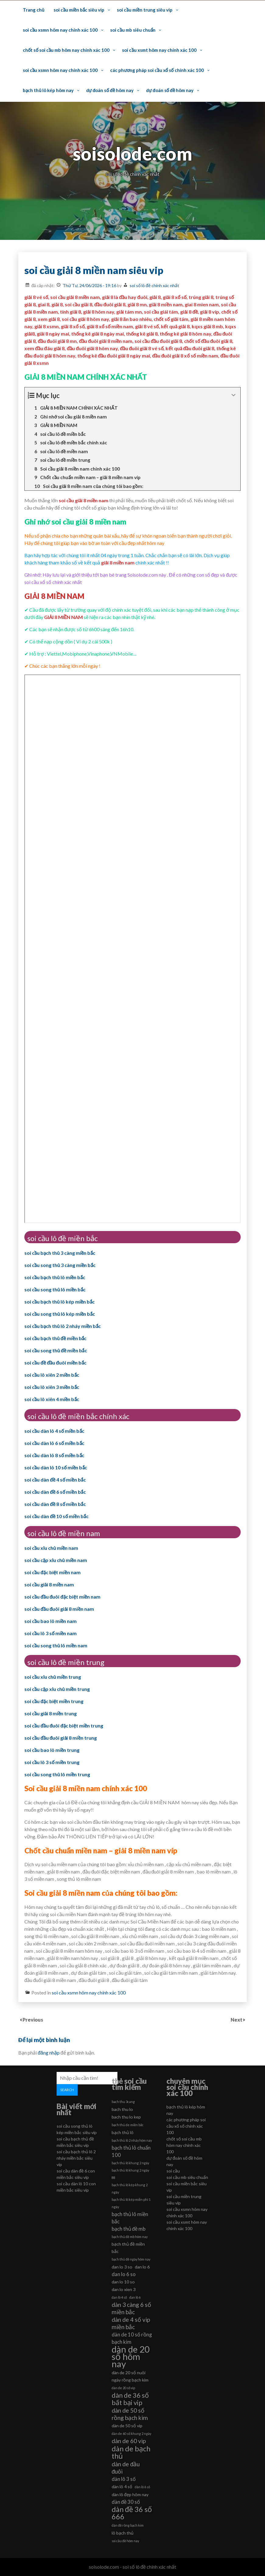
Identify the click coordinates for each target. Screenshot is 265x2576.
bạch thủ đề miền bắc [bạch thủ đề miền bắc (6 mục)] (128, 2247)
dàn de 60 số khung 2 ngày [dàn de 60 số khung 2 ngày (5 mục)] (131, 2433)
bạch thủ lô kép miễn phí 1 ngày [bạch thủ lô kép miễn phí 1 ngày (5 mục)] (131, 2203)
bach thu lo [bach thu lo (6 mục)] (122, 2109)
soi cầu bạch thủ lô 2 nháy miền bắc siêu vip (76, 2158)
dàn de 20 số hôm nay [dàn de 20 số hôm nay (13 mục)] (131, 2357)
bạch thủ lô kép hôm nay (48, 90)
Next (237, 2020)
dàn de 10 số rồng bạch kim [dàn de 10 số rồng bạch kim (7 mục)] (132, 2338)
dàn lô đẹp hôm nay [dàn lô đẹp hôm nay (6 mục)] (130, 2494)
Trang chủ (33, 9)
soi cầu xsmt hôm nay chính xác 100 (159, 50)
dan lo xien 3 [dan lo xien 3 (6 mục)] (123, 2289)
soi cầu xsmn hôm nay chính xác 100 (60, 30)
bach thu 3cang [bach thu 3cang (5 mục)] (123, 2102)
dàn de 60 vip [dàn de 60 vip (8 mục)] (129, 2440)
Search (67, 2089)
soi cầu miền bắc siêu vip (79, 9)
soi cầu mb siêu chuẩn (132, 30)
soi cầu (173, 2170)
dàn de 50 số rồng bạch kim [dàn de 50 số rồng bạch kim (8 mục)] (130, 2414)
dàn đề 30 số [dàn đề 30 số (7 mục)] (126, 2502)
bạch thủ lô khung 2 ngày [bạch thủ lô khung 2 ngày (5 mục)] (130, 2163)
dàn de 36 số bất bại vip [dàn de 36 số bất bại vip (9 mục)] (130, 2399)
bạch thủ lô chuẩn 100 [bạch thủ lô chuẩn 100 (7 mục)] (131, 2151)
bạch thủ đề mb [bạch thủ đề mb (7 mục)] (128, 2229)
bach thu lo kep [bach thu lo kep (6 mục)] (126, 2116)
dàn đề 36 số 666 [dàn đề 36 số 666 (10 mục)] (132, 2513)
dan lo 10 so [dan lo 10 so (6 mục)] (123, 2281)
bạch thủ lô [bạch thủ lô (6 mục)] (123, 2132)
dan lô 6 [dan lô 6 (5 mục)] (135, 2297)
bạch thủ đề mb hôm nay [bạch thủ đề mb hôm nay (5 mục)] (130, 2237)
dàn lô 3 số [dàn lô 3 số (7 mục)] (124, 2479)
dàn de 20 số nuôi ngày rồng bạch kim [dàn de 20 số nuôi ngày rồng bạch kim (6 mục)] (130, 2376)
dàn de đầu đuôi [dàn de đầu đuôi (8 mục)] (126, 2467)
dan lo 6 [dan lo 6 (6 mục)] (142, 2266)
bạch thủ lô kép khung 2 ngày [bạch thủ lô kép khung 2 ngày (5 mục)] (130, 2188)
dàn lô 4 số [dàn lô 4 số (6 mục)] (122, 2486)
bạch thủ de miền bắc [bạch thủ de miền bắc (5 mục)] (128, 2125)
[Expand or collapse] (233, 395)
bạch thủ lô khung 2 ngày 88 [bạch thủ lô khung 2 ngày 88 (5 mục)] (130, 2173)
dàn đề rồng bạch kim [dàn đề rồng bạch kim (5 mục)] (128, 2525)
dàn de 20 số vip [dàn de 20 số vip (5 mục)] (123, 2388)
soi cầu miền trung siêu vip (144, 9)
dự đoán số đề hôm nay (110, 90)
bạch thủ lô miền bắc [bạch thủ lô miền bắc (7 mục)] (130, 2218)
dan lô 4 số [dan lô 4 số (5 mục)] (119, 2297)
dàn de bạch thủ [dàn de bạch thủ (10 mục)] (131, 2452)
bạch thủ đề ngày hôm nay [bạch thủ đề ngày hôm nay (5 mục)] (131, 2259)
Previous (33, 2020)
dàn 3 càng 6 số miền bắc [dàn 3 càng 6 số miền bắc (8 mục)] (131, 2308)
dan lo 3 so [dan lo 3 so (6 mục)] (122, 2266)
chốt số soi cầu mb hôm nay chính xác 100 (66, 50)
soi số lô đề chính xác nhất (154, 285)
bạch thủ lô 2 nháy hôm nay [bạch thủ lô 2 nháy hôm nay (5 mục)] (132, 2140)
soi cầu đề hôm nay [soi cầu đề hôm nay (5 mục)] (125, 2541)
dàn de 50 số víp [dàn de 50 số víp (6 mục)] (127, 2425)
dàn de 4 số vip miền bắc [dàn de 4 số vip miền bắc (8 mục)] (131, 2323)
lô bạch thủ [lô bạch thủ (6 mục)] (123, 2532)
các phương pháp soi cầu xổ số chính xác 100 (157, 70)
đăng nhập (49, 2052)
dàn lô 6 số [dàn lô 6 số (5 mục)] (142, 2487)
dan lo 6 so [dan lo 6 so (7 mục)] (124, 2274)
